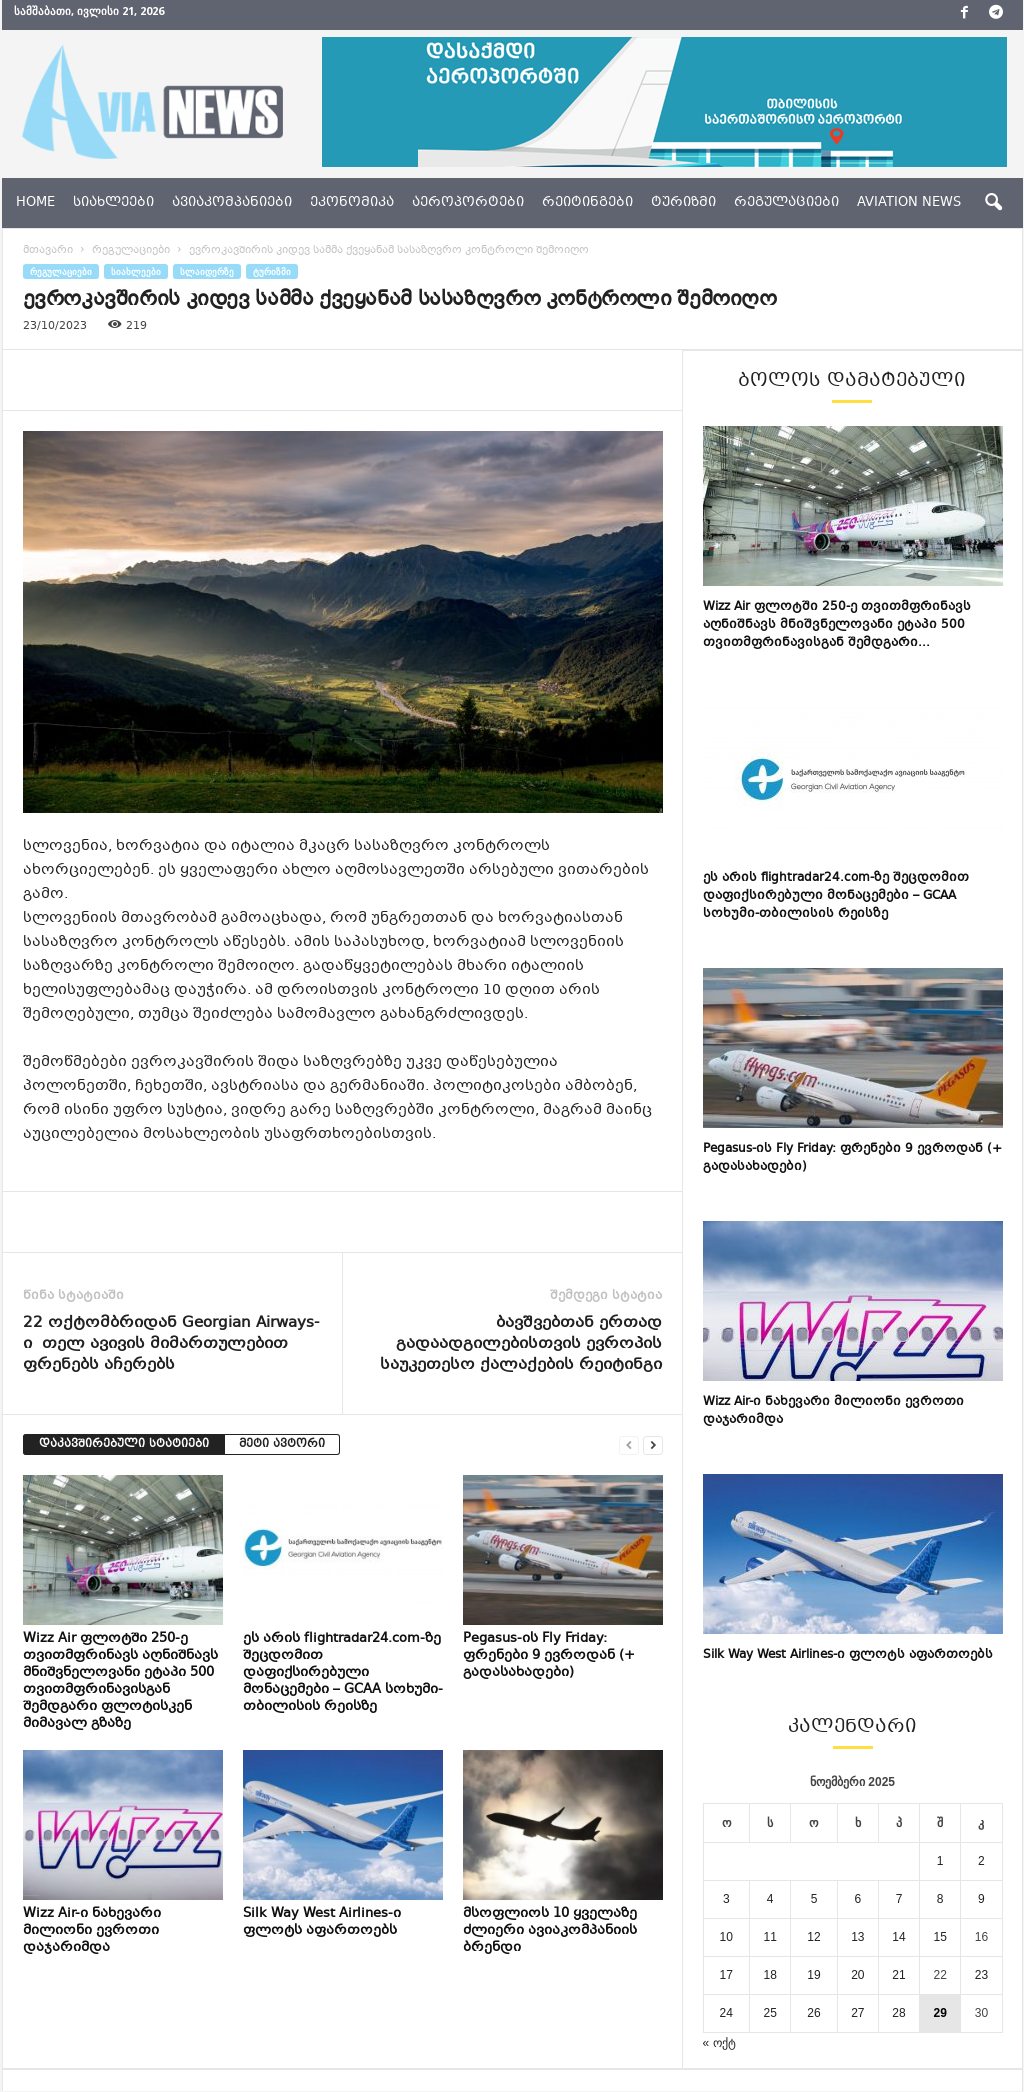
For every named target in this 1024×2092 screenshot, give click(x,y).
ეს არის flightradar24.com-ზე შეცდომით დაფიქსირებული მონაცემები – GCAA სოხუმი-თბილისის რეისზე (343, 1673)
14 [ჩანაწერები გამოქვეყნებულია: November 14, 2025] (898, 1937)
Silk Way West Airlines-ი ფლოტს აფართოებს (322, 1922)
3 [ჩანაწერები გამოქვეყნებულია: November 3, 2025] (726, 1899)
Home (35, 203)
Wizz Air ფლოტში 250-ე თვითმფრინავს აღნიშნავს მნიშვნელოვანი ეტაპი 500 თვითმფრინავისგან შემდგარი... (837, 625)
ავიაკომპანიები (232, 203)
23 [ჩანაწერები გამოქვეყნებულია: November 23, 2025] (981, 1975)
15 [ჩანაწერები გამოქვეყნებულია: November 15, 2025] (940, 1937)
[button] (993, 203)
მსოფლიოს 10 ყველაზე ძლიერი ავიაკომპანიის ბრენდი (550, 1931)
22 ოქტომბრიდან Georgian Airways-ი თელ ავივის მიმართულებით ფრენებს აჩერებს (171, 1344)
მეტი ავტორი (282, 1444)
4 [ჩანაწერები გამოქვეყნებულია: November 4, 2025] (770, 1899)
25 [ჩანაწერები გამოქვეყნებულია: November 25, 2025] (769, 2013)
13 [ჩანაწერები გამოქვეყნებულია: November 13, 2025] (857, 1937)
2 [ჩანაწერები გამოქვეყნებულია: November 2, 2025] (981, 1861)
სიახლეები (113, 203)
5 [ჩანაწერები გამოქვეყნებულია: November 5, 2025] (814, 1899)
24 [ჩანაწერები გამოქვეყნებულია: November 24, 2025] (726, 2013)
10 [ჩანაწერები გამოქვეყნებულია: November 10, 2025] (726, 1937)
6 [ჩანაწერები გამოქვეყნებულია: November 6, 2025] (858, 1899)
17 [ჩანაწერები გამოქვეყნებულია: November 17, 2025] (726, 1975)
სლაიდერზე (207, 271)
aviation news (909, 203)
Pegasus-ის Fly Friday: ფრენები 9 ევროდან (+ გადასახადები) (549, 1656)
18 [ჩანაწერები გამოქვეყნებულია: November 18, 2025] (769, 1975)
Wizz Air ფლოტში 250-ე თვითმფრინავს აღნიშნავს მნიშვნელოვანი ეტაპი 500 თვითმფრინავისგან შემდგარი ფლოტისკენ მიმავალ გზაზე (120, 1681)
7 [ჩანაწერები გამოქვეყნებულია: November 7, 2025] (899, 1899)
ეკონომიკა (352, 203)
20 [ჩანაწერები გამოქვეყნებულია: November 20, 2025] (857, 1975)
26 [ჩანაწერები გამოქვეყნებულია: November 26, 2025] (813, 2013)
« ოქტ (719, 2043)
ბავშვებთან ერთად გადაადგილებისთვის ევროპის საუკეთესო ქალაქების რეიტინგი (521, 1344)
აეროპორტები (468, 203)
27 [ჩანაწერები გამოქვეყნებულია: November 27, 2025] (857, 2013)
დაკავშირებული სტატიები (124, 1444)
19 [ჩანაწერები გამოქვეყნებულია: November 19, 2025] (813, 1975)
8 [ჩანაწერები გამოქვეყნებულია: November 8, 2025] (940, 1899)
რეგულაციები (786, 203)
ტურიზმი (683, 203)
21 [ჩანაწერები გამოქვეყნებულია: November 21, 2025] (898, 1975)
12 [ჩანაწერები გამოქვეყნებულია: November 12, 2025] (813, 1937)
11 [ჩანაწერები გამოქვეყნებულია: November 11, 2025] (769, 1937)
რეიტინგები (587, 203)
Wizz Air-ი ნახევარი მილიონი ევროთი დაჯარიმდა (92, 1931)
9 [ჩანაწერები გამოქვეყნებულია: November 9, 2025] (981, 1899)
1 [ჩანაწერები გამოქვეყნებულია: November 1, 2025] (940, 1861)
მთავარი (48, 250)
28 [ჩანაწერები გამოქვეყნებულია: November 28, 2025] (898, 2013)
